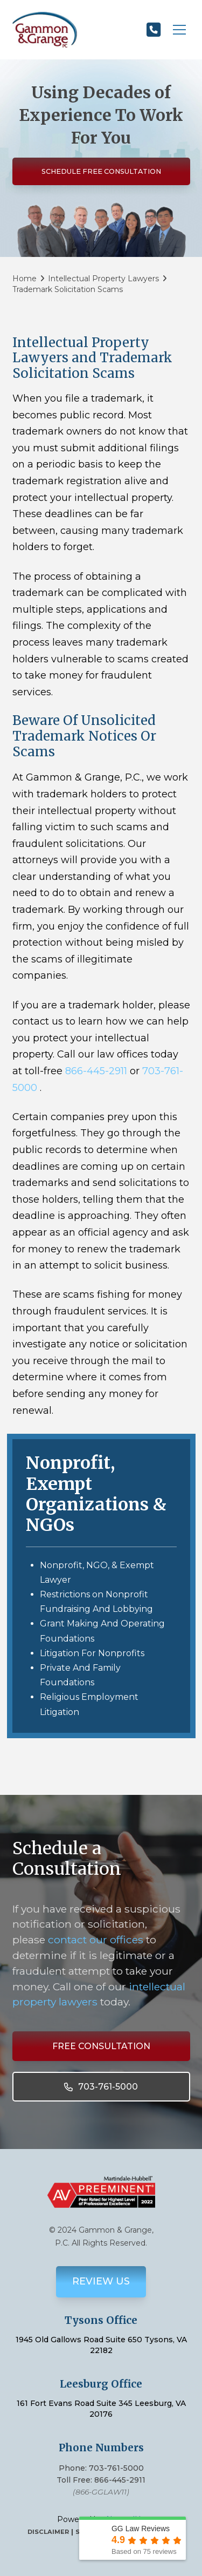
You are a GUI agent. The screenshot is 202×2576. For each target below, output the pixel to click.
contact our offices (95, 1939)
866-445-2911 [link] (96, 1071)
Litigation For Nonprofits (92, 1653)
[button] (179, 29)
